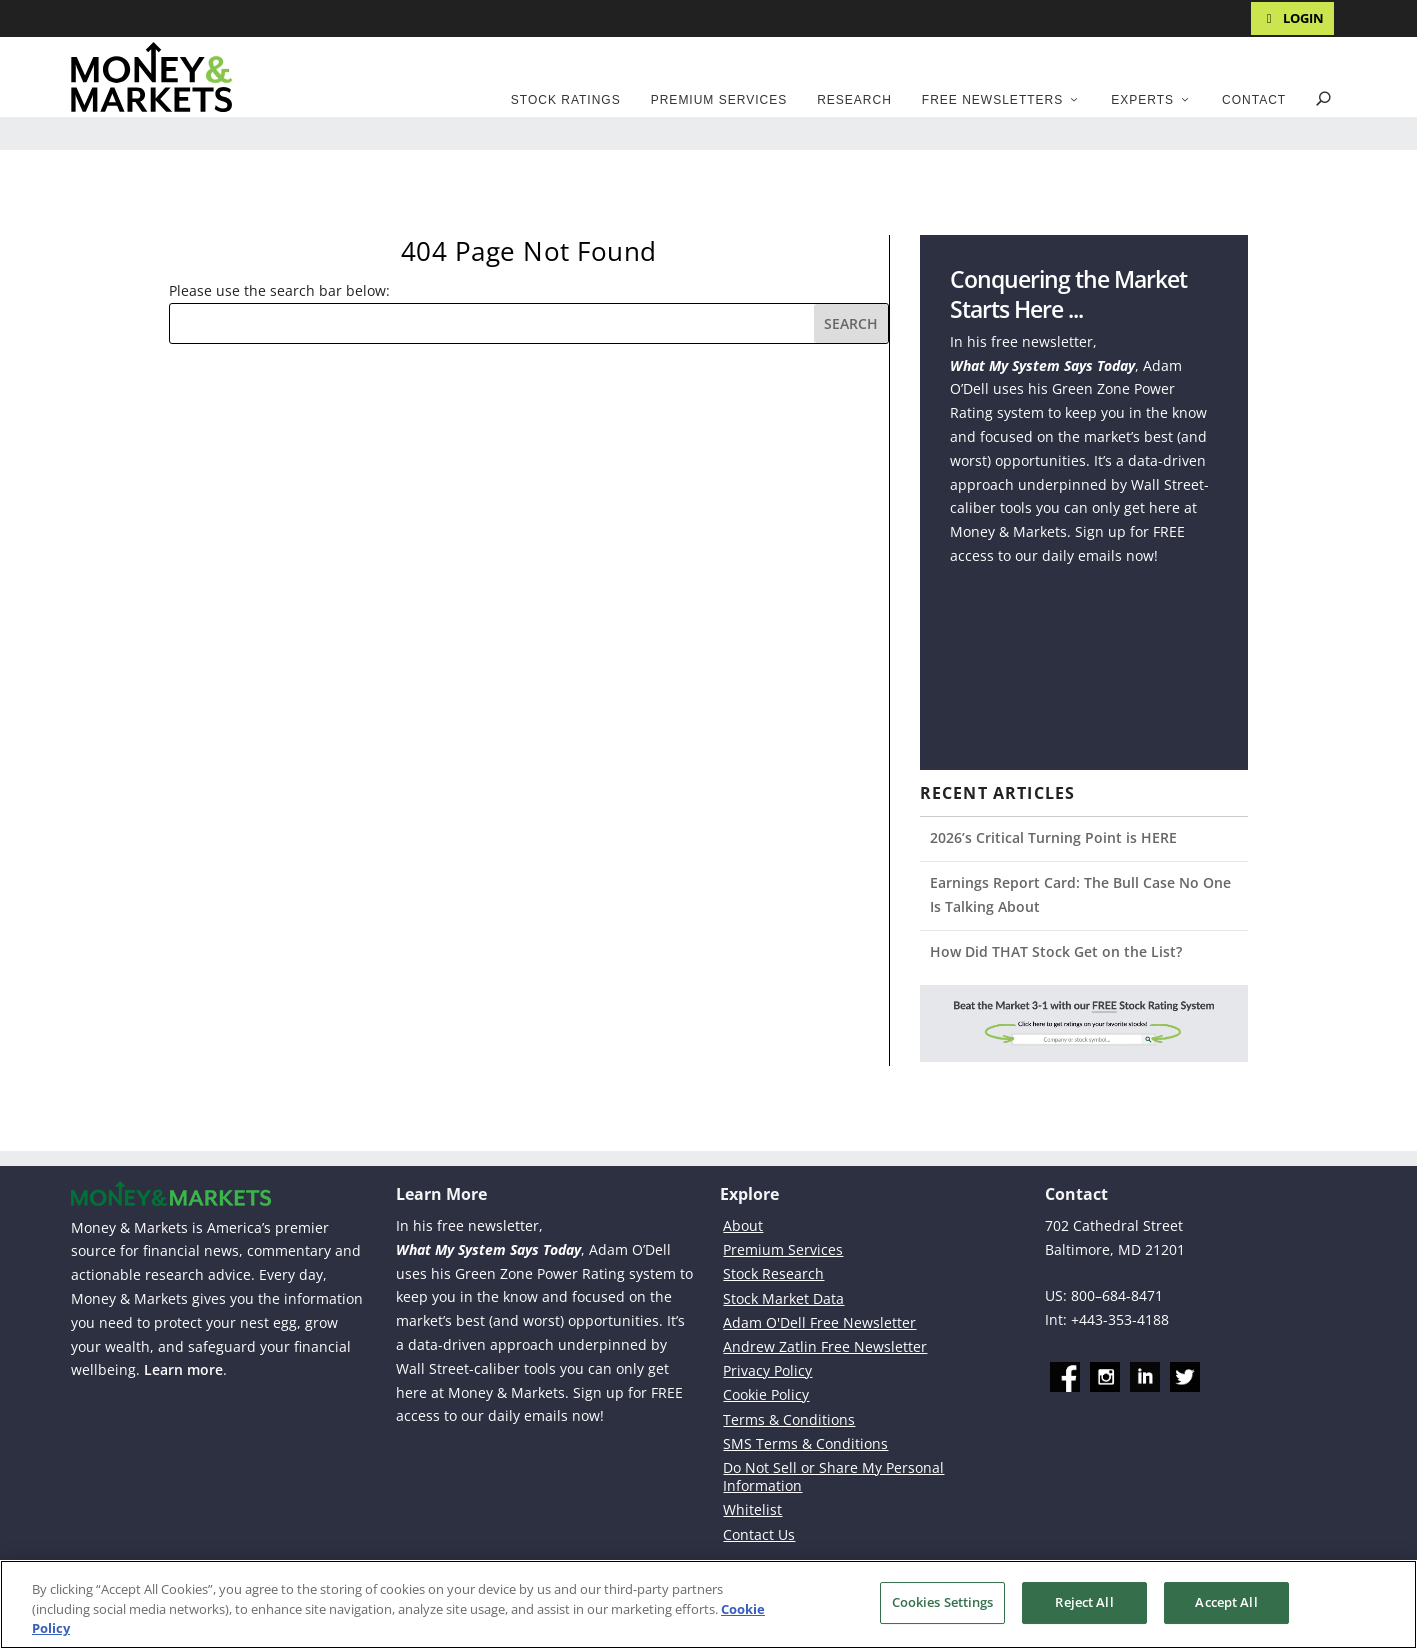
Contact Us (759, 1534)
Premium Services (719, 100)
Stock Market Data (783, 1298)
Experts (1142, 100)
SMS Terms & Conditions (805, 1443)
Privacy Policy (767, 1370)
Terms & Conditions (789, 1419)
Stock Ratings (566, 100)
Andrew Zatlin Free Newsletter (825, 1346)
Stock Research (773, 1273)
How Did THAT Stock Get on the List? (1056, 951)
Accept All (1226, 1602)
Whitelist (752, 1509)
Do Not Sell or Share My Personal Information (833, 1476)
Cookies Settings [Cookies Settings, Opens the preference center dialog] (943, 1602)
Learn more (183, 1369)
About (743, 1225)
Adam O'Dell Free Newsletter (819, 1322)
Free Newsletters (992, 100)
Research (854, 100)
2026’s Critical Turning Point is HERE (1053, 837)
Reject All (1084, 1602)
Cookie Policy (766, 1394)
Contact (1254, 100)
